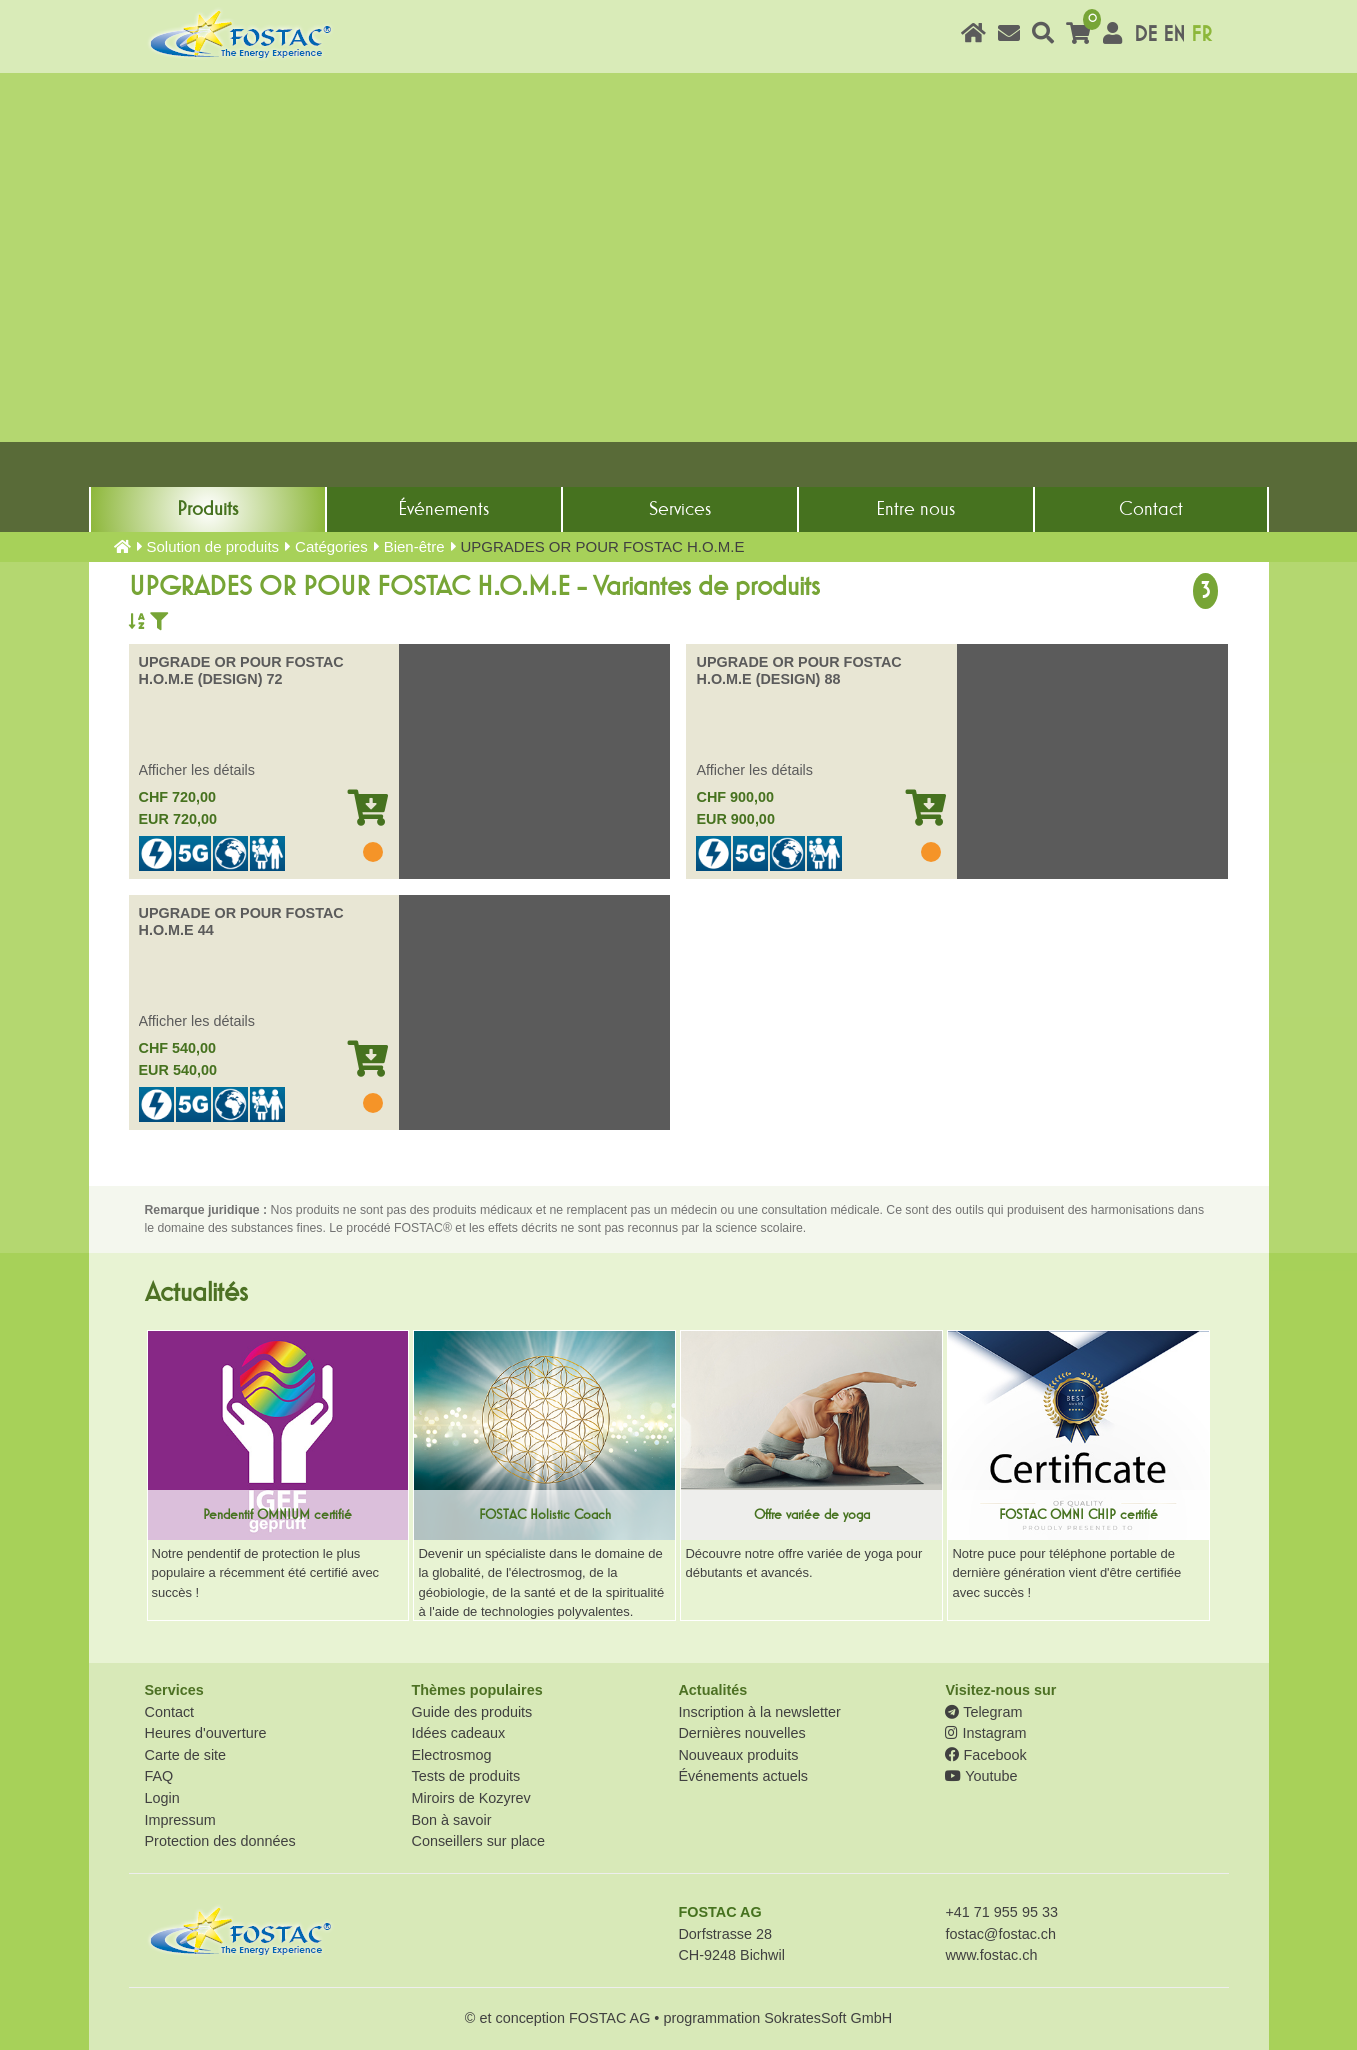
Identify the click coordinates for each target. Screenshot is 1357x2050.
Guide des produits (471, 1712)
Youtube (981, 1776)
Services (680, 509)
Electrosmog (451, 1755)
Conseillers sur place (478, 1841)
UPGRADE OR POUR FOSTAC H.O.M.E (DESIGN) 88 (798, 670)
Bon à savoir (451, 1820)
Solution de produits (213, 546)
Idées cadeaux (458, 1733)
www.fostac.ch (991, 1955)
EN (1174, 34)
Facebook (985, 1755)
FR (1201, 34)
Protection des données (220, 1841)
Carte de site (186, 1755)
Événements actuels (743, 1776)
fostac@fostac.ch (1000, 1934)
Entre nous (915, 509)
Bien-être (414, 546)
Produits (207, 509)
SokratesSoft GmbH (828, 2018)
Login (162, 1798)
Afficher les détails (197, 770)
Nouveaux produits (738, 1755)
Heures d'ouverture (206, 1733)
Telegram (983, 1712)
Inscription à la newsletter (759, 1712)
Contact (1151, 509)
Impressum (180, 1820)
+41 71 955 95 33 (1001, 1912)
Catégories (331, 546)
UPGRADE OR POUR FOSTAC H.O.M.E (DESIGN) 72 (241, 670)
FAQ (159, 1776)
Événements (443, 509)
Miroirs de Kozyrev (470, 1798)
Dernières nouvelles (741, 1733)
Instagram (985, 1733)
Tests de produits (465, 1776)
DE (1145, 34)
